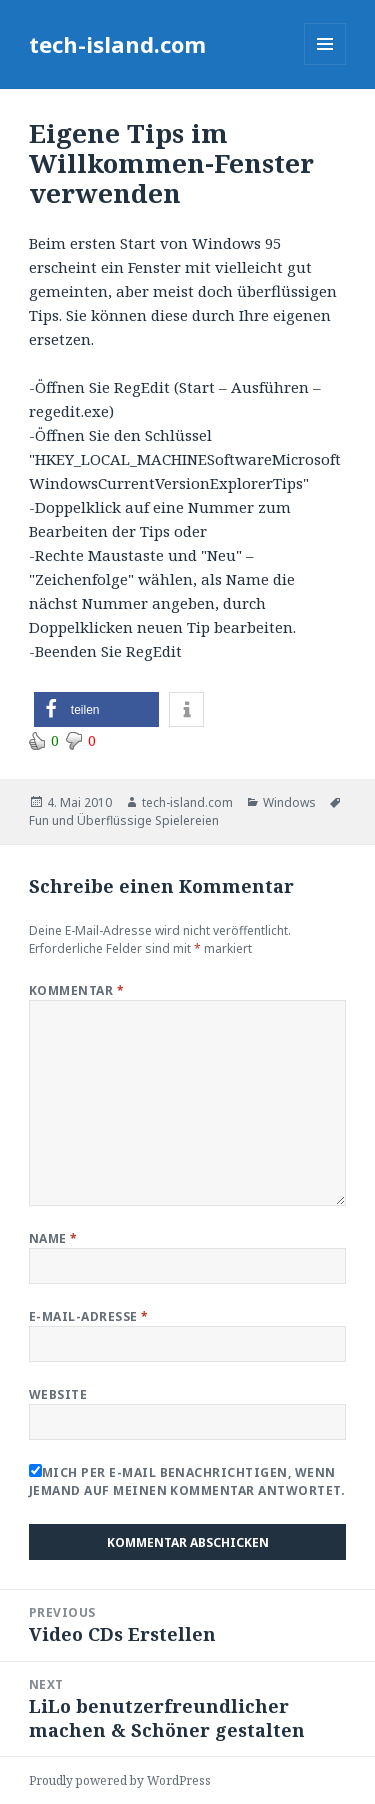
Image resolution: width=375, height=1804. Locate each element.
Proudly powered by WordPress (120, 1780)
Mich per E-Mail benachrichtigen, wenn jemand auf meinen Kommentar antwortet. (187, 1481)
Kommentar (76, 990)
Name (53, 1238)
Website (58, 1394)
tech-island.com (117, 44)
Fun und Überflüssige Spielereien (124, 820)
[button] (96, 709)
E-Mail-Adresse (89, 1316)
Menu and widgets (325, 64)
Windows (289, 802)
